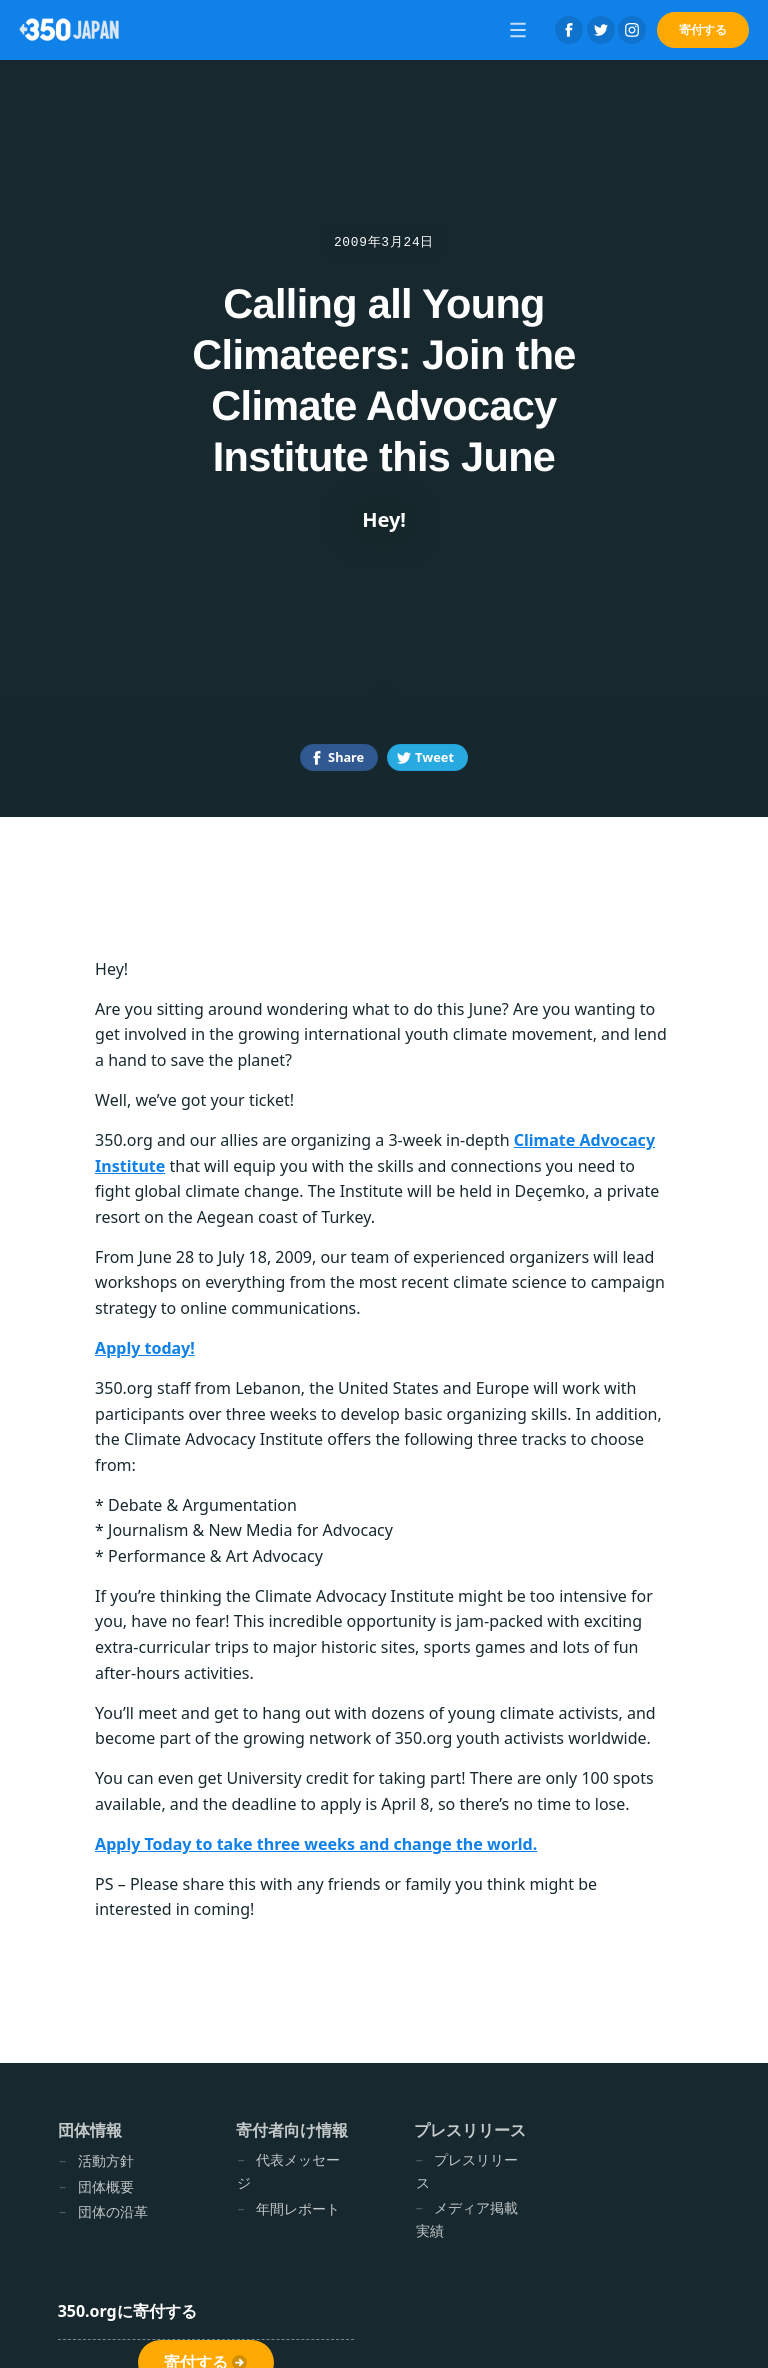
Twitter (601, 30)
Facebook (569, 30)
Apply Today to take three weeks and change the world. (316, 1844)
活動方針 (106, 2160)
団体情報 (90, 2130)
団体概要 (106, 2186)
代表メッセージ (288, 2171)
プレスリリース (470, 2130)
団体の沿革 (113, 2211)
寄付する (703, 29)
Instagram (632, 30)
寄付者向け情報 (292, 2130)
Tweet (434, 757)
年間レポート (298, 2208)
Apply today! (145, 1348)
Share (346, 757)
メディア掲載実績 (467, 2219)
